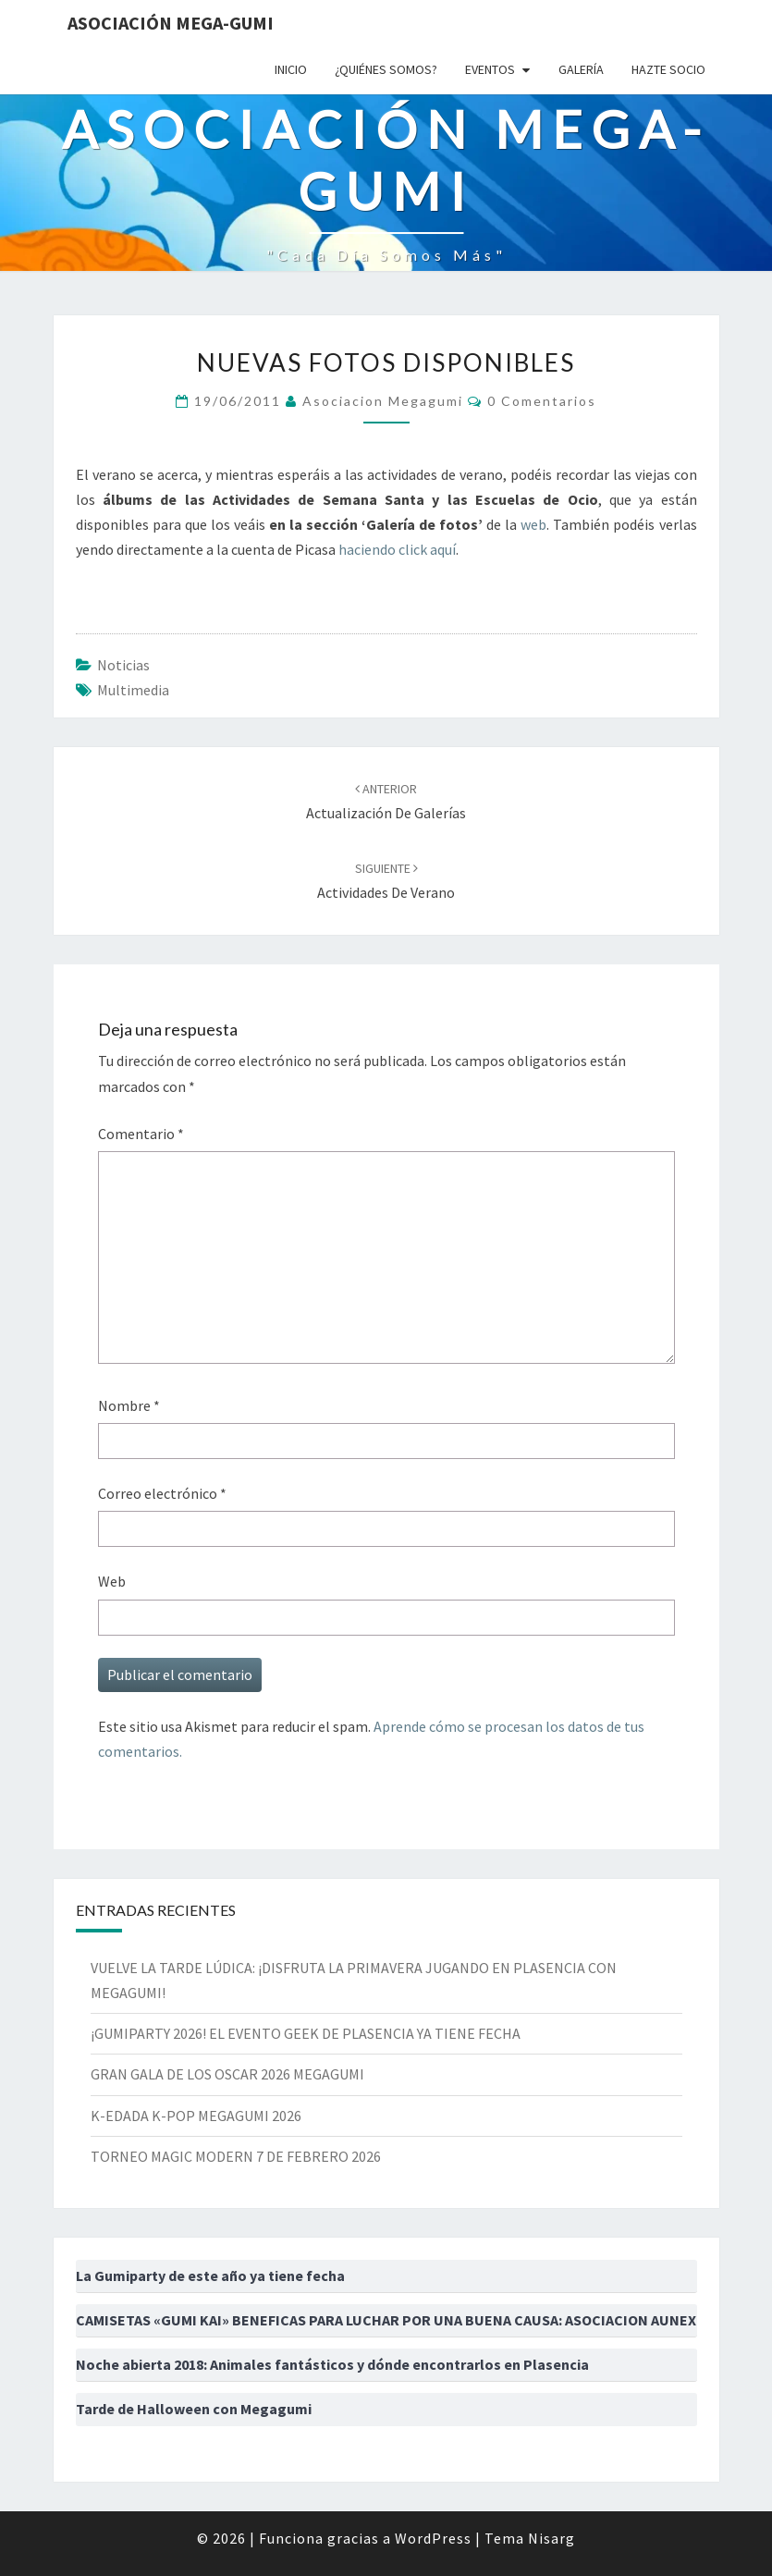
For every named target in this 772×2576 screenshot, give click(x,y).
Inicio (291, 69)
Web (112, 1581)
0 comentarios (541, 401)
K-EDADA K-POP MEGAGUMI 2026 (196, 2115)
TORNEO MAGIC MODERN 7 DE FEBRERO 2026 (236, 2156)
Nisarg (551, 2538)
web (533, 524)
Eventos (490, 69)
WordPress (433, 2538)
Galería (581, 69)
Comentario (141, 1133)
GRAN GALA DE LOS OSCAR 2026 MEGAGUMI (227, 2074)
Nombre (129, 1405)
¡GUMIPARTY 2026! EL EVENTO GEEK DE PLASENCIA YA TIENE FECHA (306, 2033)
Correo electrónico (162, 1493)
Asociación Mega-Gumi (170, 22)
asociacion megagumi (382, 401)
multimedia (133, 690)
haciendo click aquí (397, 549)
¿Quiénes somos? (386, 69)
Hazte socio (668, 69)
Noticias (123, 665)
